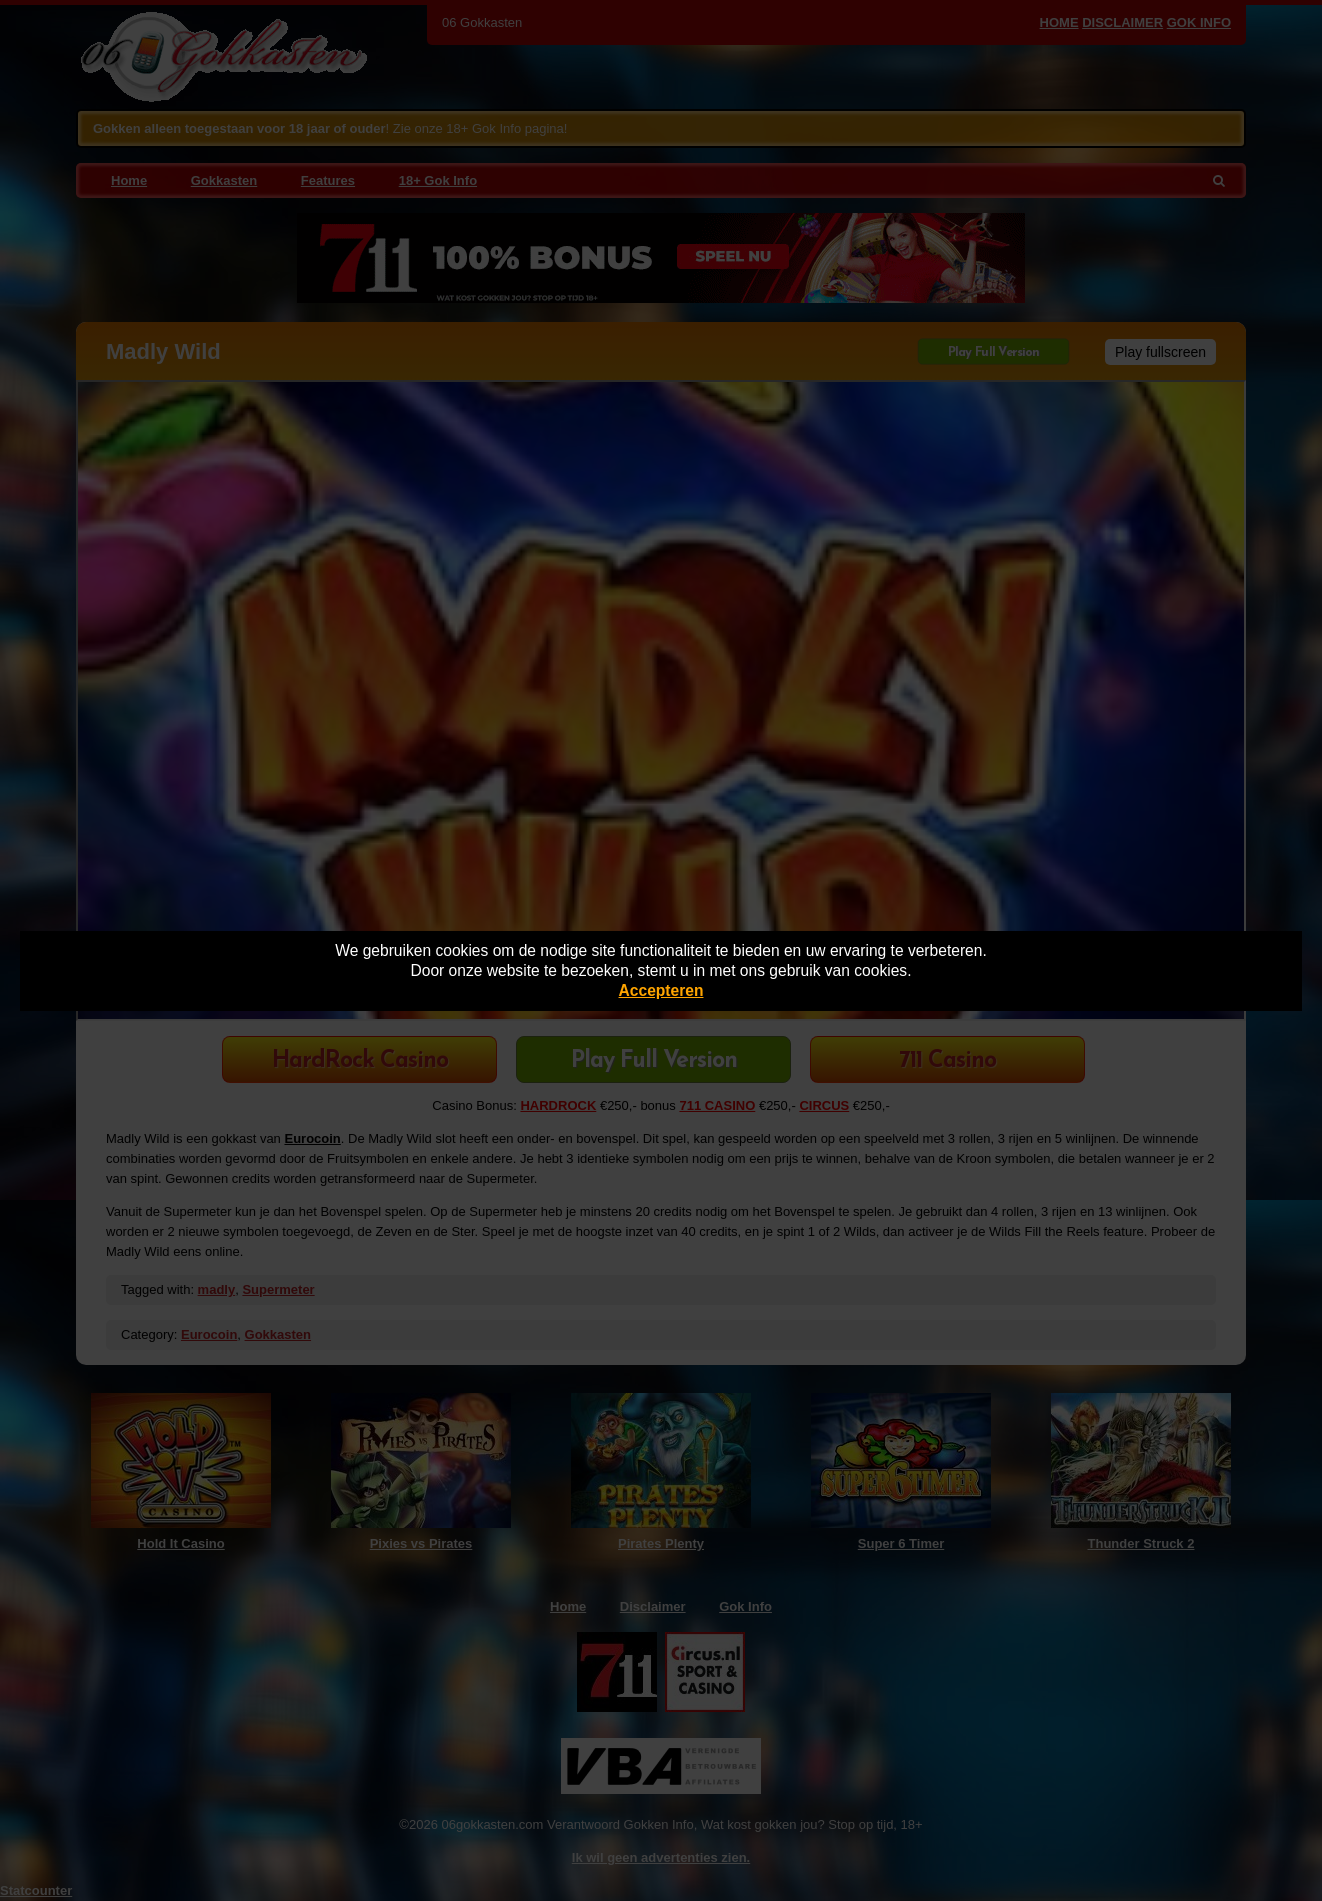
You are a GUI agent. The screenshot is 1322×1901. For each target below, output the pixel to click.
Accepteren (661, 990)
